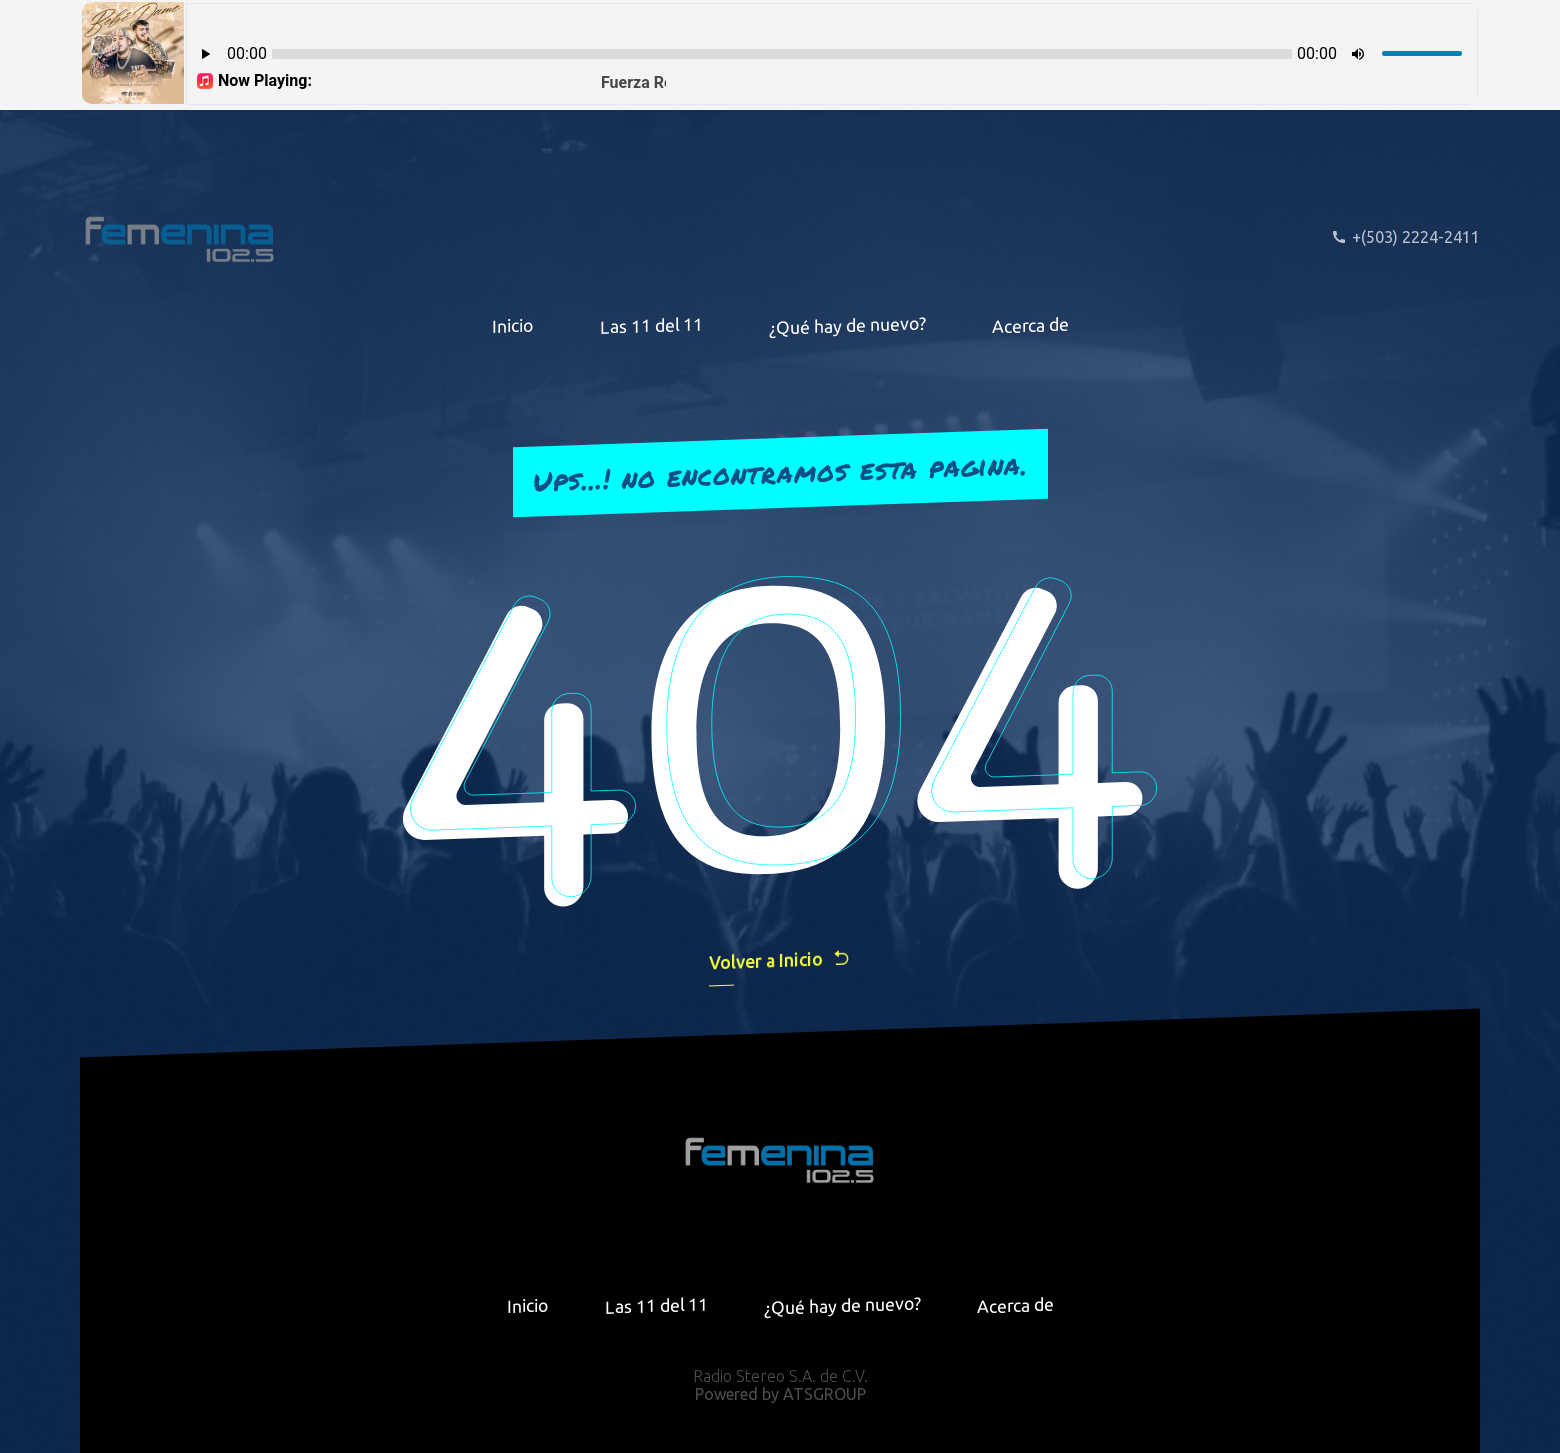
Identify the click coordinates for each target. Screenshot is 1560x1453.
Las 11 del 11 (651, 325)
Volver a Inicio (780, 959)
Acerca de (1030, 325)
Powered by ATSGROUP (780, 1394)
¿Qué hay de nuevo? (847, 325)
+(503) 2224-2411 (1405, 237)
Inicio (513, 325)
